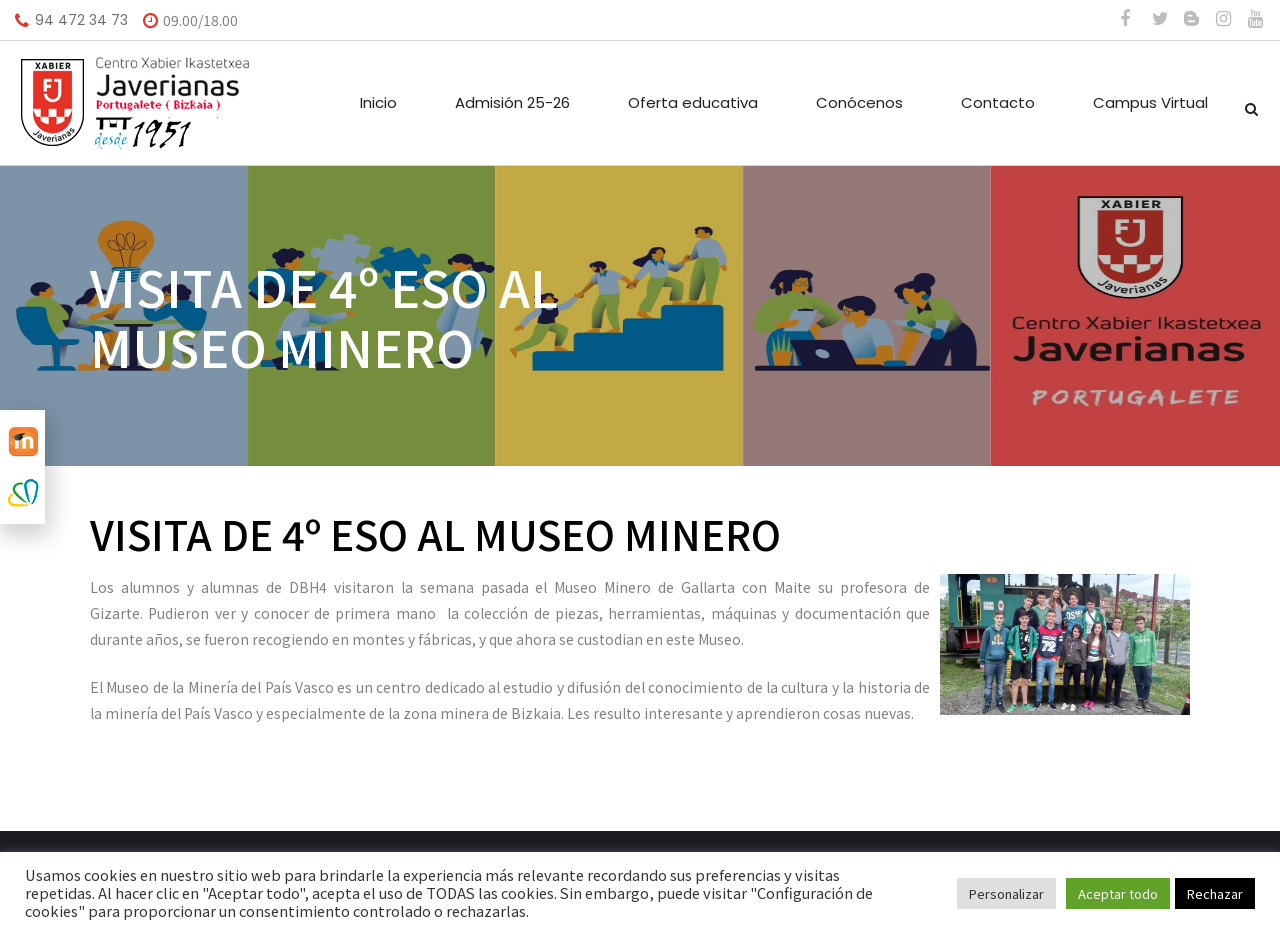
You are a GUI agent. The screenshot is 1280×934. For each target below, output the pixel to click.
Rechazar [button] (1215, 893)
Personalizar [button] (1006, 893)
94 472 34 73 (81, 20)
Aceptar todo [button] (1118, 893)
